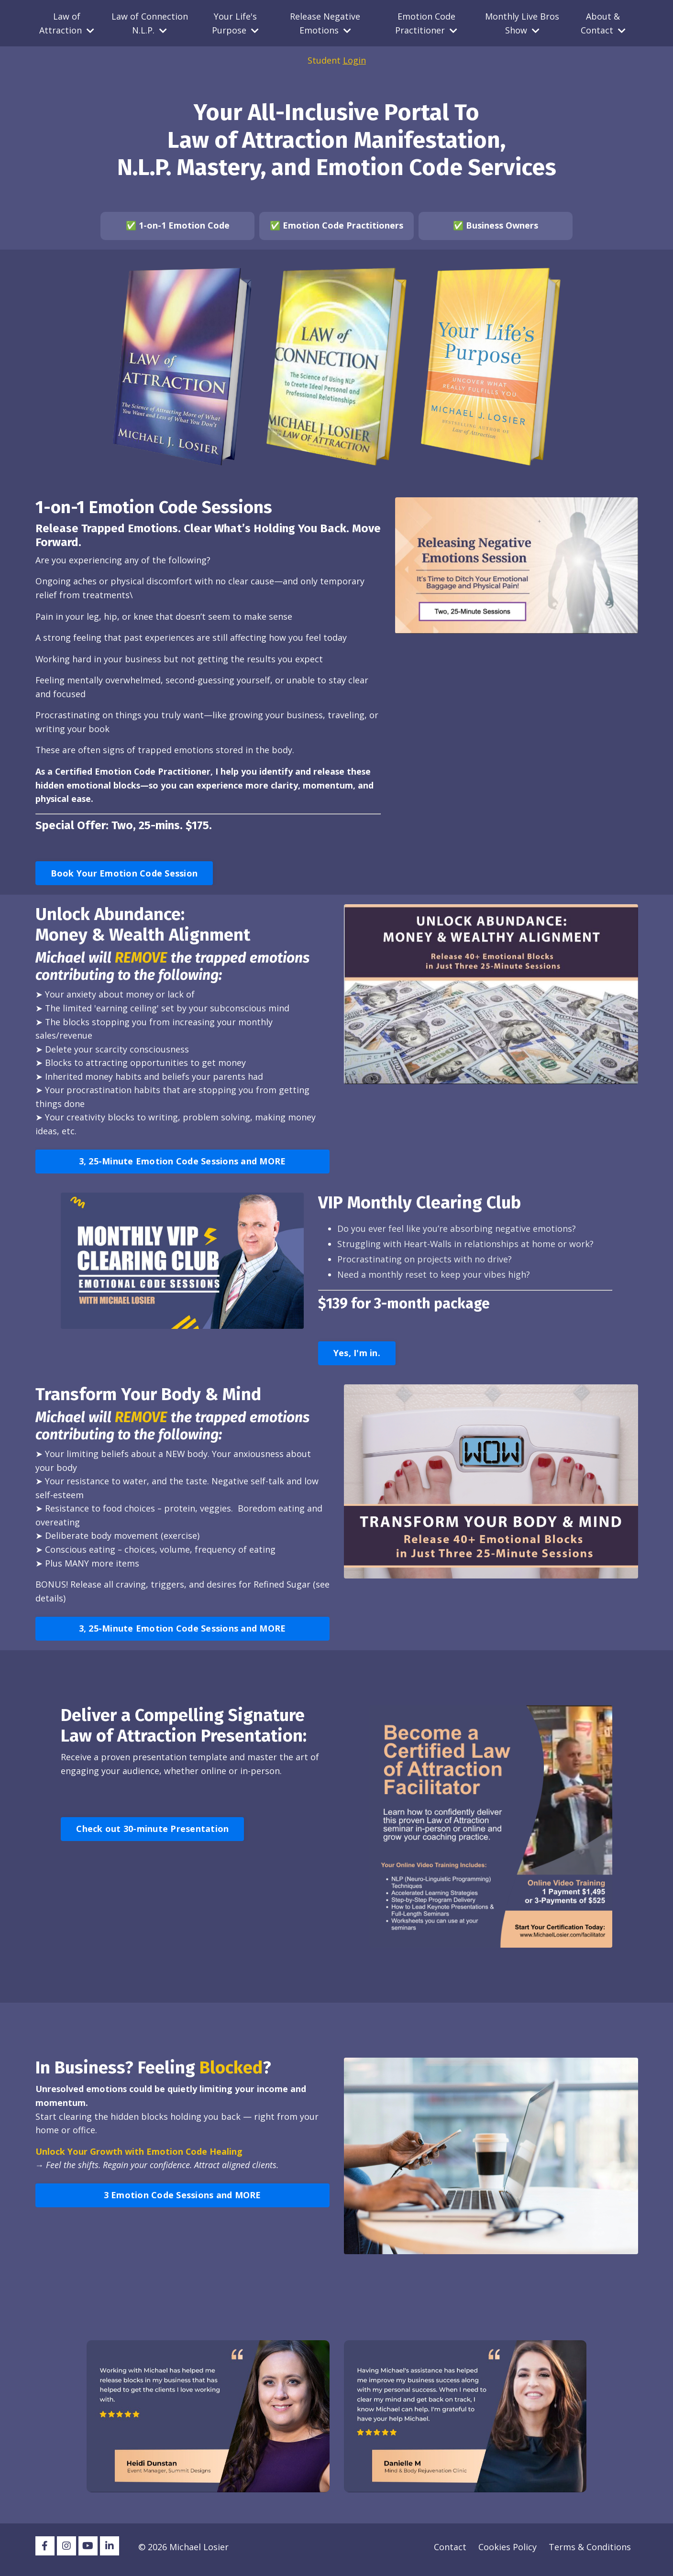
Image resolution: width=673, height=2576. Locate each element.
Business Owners (502, 225)
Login (354, 60)
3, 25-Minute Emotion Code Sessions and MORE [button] (182, 1165)
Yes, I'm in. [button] (356, 1357)
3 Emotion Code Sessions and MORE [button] (182, 2201)
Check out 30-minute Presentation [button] (152, 1834)
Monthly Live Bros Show (522, 23)
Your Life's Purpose (235, 23)
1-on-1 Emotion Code (184, 225)
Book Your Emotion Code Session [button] (124, 875)
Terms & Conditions (590, 2552)
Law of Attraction (66, 23)
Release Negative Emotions (325, 23)
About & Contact (603, 23)
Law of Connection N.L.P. (149, 23)
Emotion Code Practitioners (343, 225)
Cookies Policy (507, 2552)
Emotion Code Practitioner (426, 23)
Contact (450, 2552)
